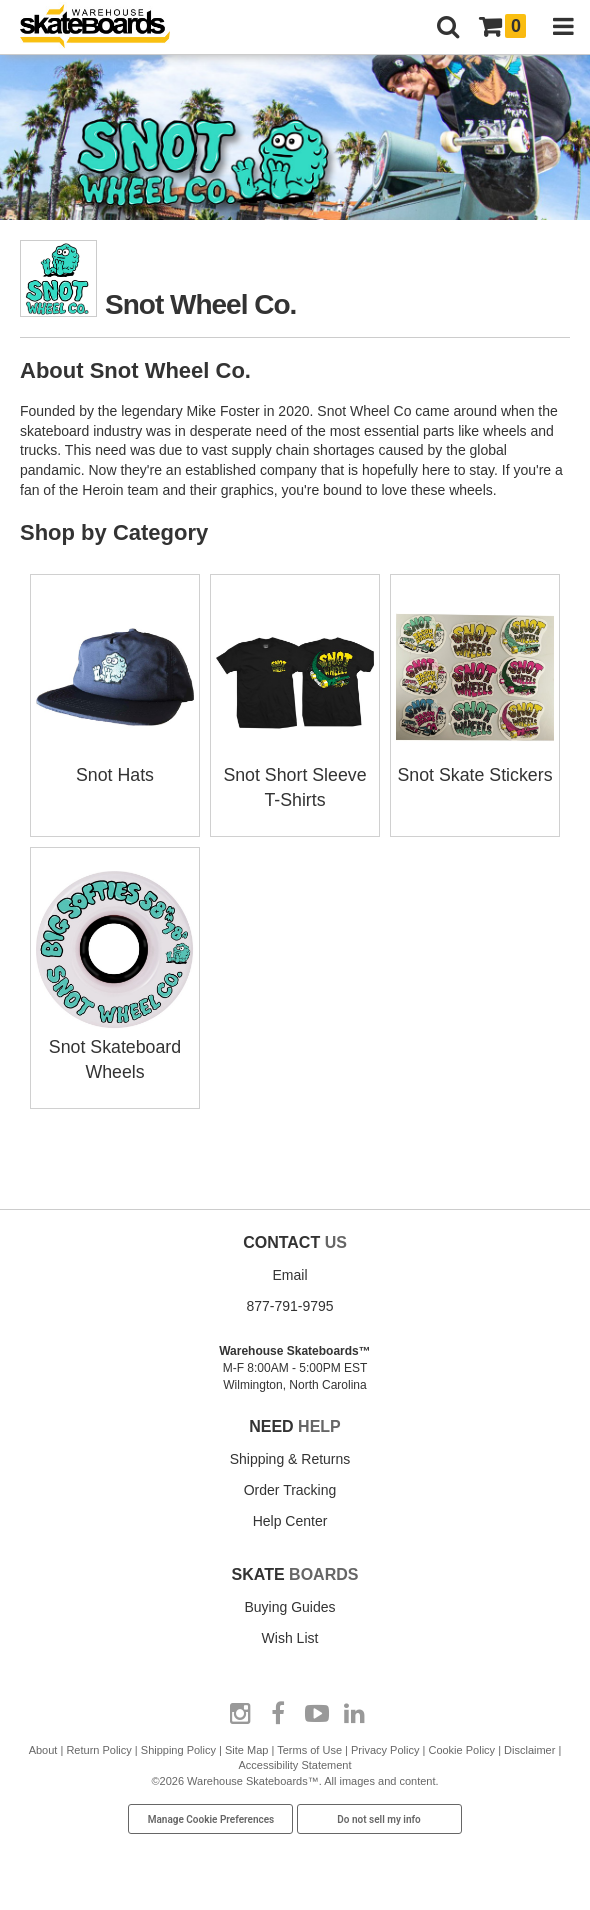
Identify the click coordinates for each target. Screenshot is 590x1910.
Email (289, 1270)
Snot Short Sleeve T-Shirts (295, 774)
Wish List (290, 1634)
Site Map (246, 1746)
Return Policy (98, 1746)
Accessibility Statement (294, 1761)
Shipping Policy (178, 1746)
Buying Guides (289, 1603)
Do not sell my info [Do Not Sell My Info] (379, 1815)
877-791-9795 (289, 1301)
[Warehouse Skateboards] (105, 27)
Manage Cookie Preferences (211, 1815)
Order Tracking (290, 1486)
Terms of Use (309, 1746)
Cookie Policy (461, 1746)
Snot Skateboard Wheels (115, 1044)
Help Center (290, 1517)
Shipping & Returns (290, 1455)
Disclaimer (529, 1746)
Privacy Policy (385, 1746)
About (43, 1746)
